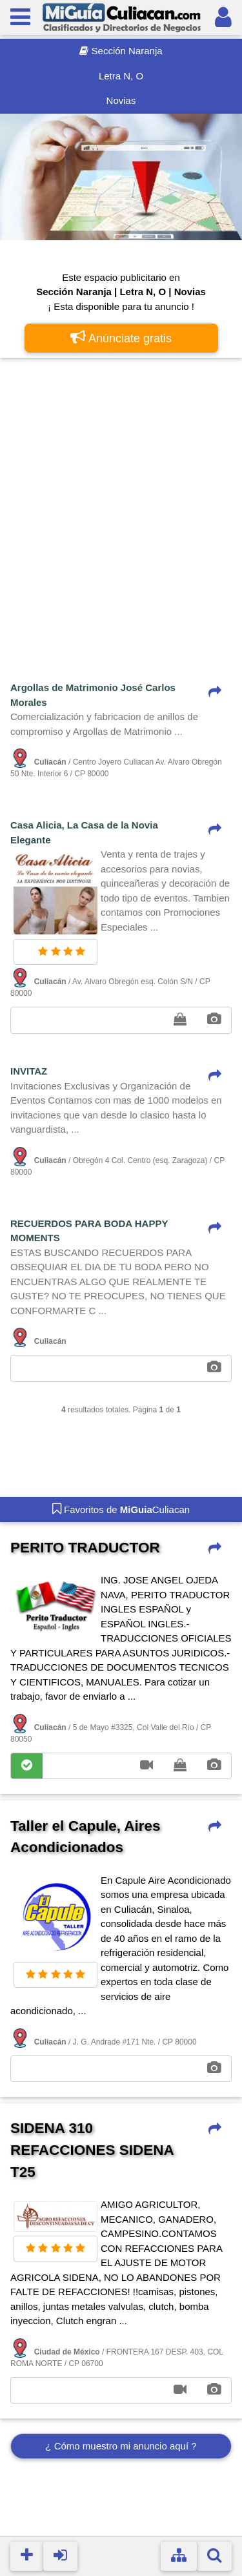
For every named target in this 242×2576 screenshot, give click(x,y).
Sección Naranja (120, 50)
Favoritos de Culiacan (121, 1508)
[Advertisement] (121, 494)
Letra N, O (121, 75)
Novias (121, 100)
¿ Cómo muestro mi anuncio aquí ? (120, 2445)
